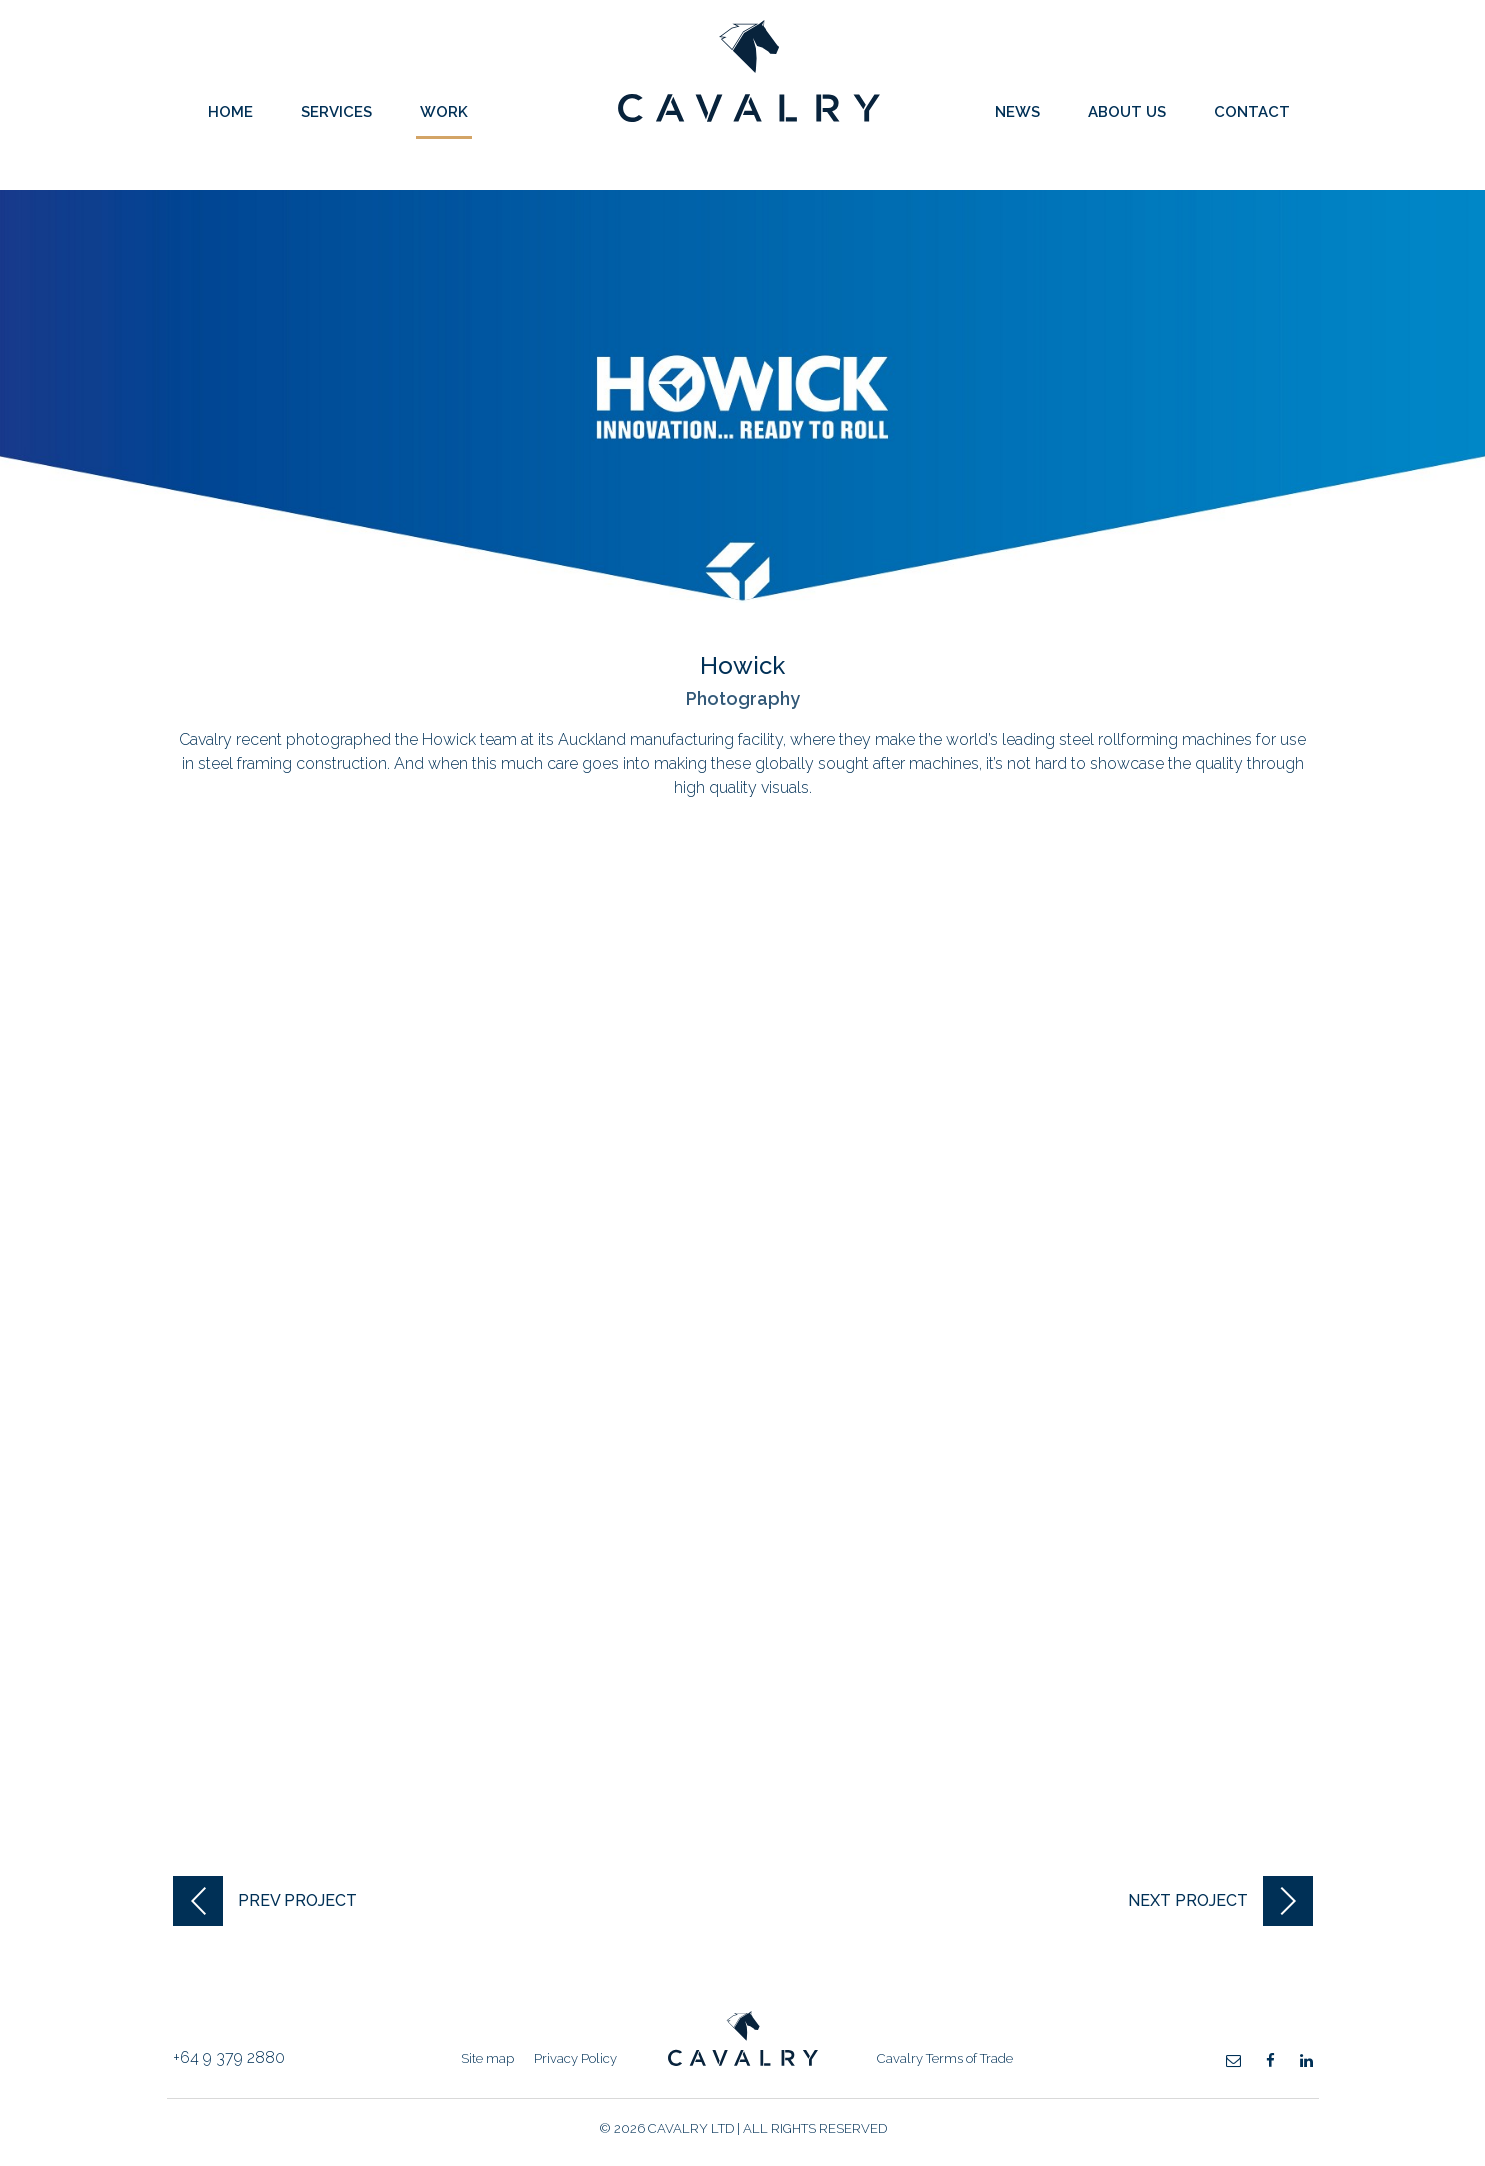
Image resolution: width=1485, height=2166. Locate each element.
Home (230, 112)
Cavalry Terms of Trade (945, 2058)
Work (444, 112)
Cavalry (749, 117)
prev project (297, 1900)
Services (336, 112)
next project (1188, 1900)
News (1017, 112)
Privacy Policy (575, 2058)
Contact (1252, 112)
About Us (1127, 112)
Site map (487, 2058)
